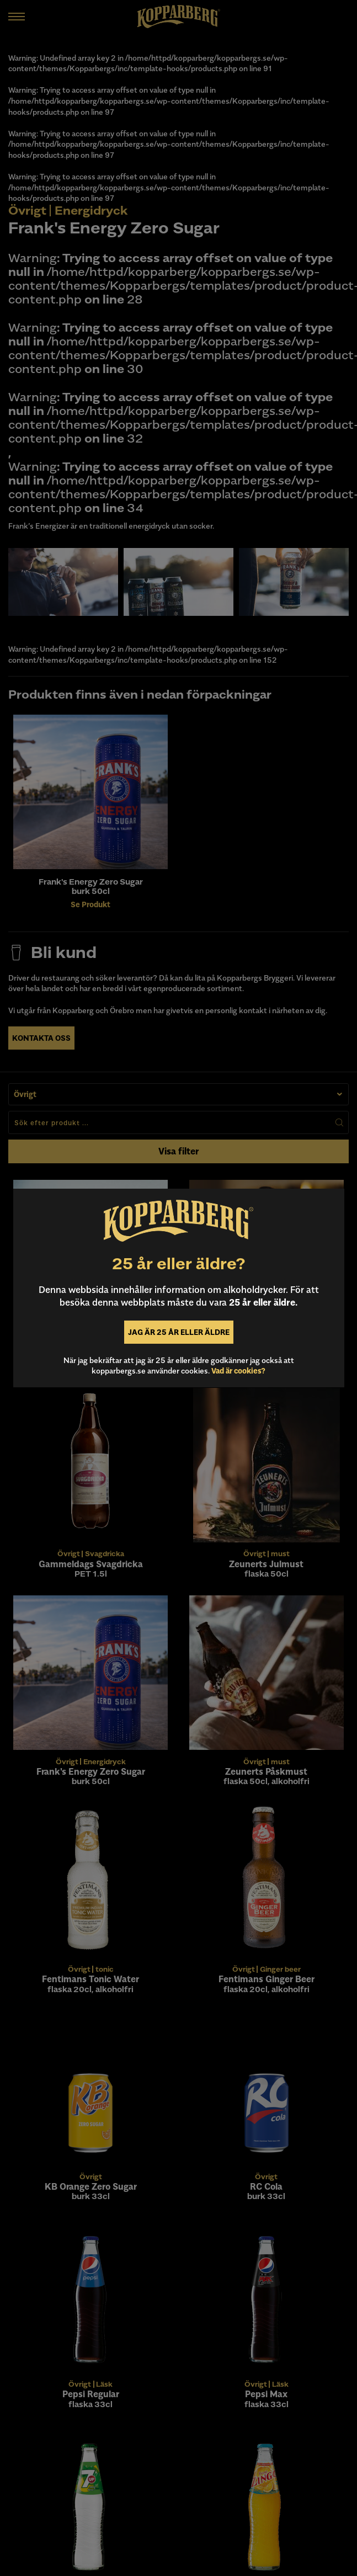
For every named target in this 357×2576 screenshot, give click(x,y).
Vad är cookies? (238, 1370)
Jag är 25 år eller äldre (179, 1332)
